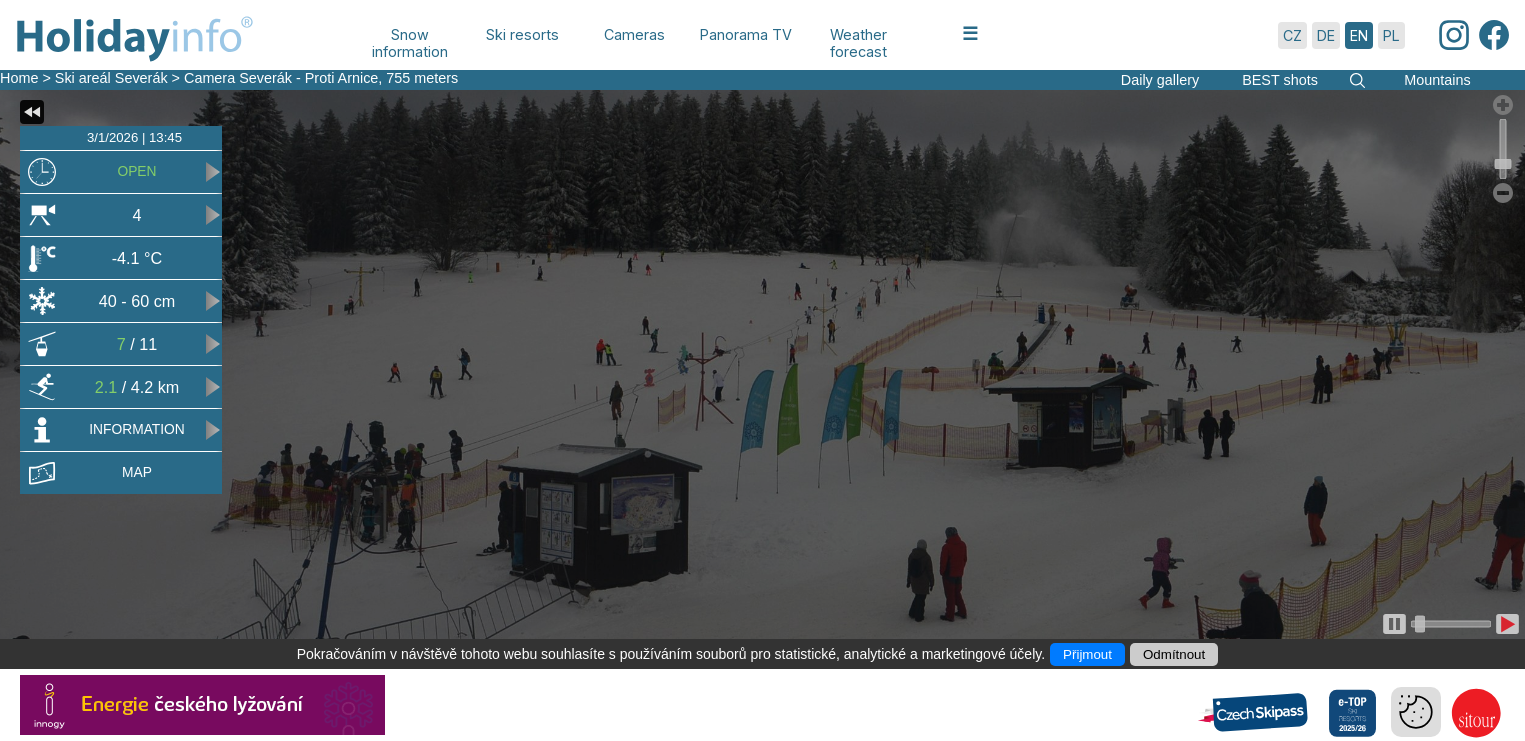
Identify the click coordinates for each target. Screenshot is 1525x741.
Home (19, 78)
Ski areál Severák (111, 78)
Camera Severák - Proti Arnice (281, 78)
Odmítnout (1174, 654)
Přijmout (1087, 654)
